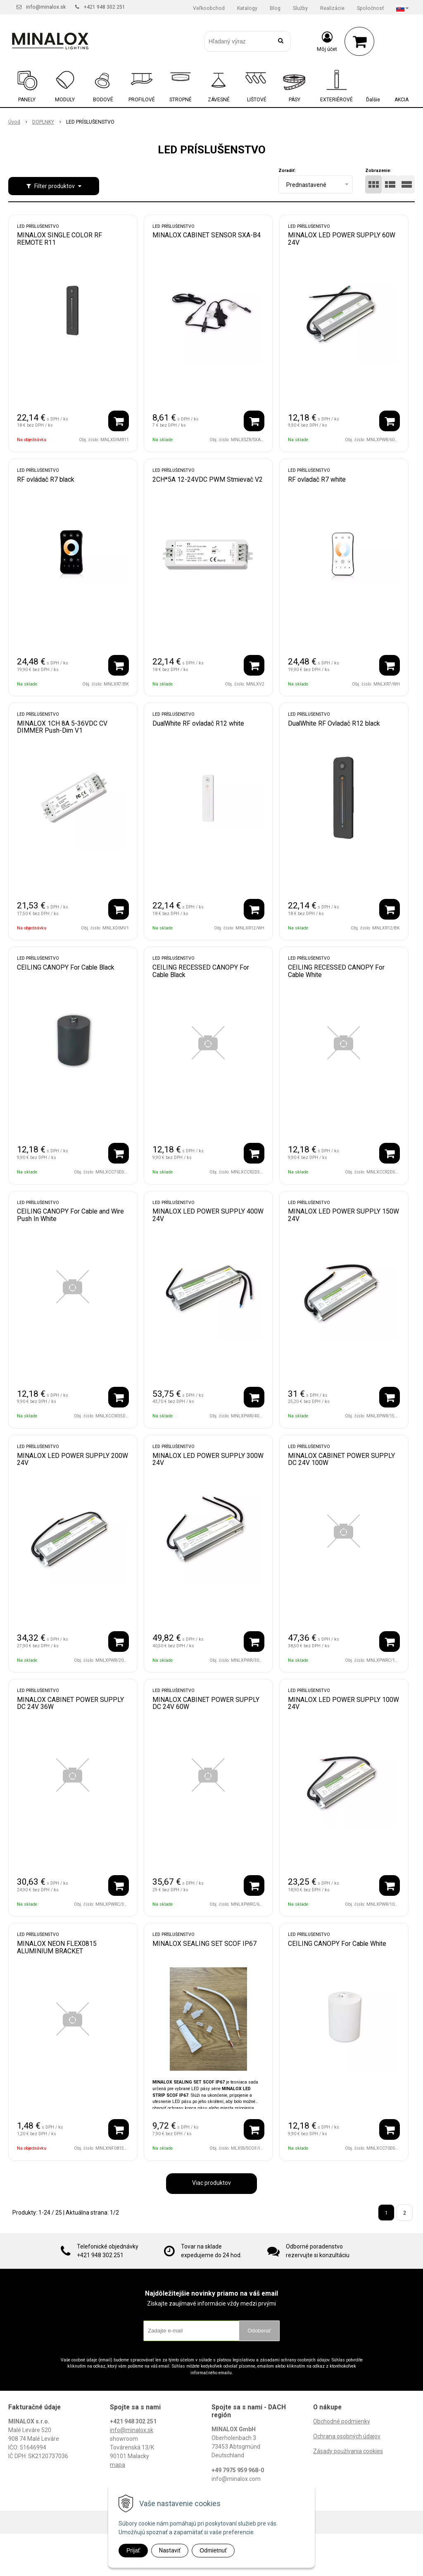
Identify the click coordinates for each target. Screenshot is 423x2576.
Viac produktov (211, 2182)
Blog (275, 8)
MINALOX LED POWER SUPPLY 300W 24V (208, 1459)
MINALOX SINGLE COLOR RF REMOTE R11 (59, 238)
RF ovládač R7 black (45, 479)
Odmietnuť (213, 2550)
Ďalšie (373, 100)
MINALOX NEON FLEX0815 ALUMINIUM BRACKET (57, 1947)
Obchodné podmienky (341, 2421)
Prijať (133, 2550)
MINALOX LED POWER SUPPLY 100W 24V (343, 1703)
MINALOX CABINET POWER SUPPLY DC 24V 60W (205, 1703)
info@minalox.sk (46, 7)
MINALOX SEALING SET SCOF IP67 (204, 1944)
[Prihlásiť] (327, 41)
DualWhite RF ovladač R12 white (198, 723)
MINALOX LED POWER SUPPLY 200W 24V (72, 1459)
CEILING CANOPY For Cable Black (65, 967)
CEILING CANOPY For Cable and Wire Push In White (70, 1215)
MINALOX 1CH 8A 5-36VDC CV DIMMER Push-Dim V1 (62, 727)
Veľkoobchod (209, 8)
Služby (300, 8)
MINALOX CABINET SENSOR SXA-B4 (206, 235)
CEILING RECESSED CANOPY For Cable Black (200, 971)
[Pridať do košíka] (118, 421)
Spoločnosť (370, 8)
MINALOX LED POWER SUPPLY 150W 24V (343, 1215)
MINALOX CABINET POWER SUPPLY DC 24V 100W (341, 1459)
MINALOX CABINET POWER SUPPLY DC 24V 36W (70, 1703)
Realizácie (332, 8)
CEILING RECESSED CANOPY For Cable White (336, 971)
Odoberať (259, 2330)
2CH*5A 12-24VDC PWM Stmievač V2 (207, 479)
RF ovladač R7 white (317, 479)
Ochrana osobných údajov (346, 2436)
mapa (117, 2464)
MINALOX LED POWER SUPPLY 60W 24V (341, 238)
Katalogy (247, 8)
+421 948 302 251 (104, 7)
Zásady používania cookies (348, 2451)
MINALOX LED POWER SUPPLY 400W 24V (208, 1215)
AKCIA (401, 100)
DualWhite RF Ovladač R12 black (334, 723)
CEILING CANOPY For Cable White (337, 1944)
